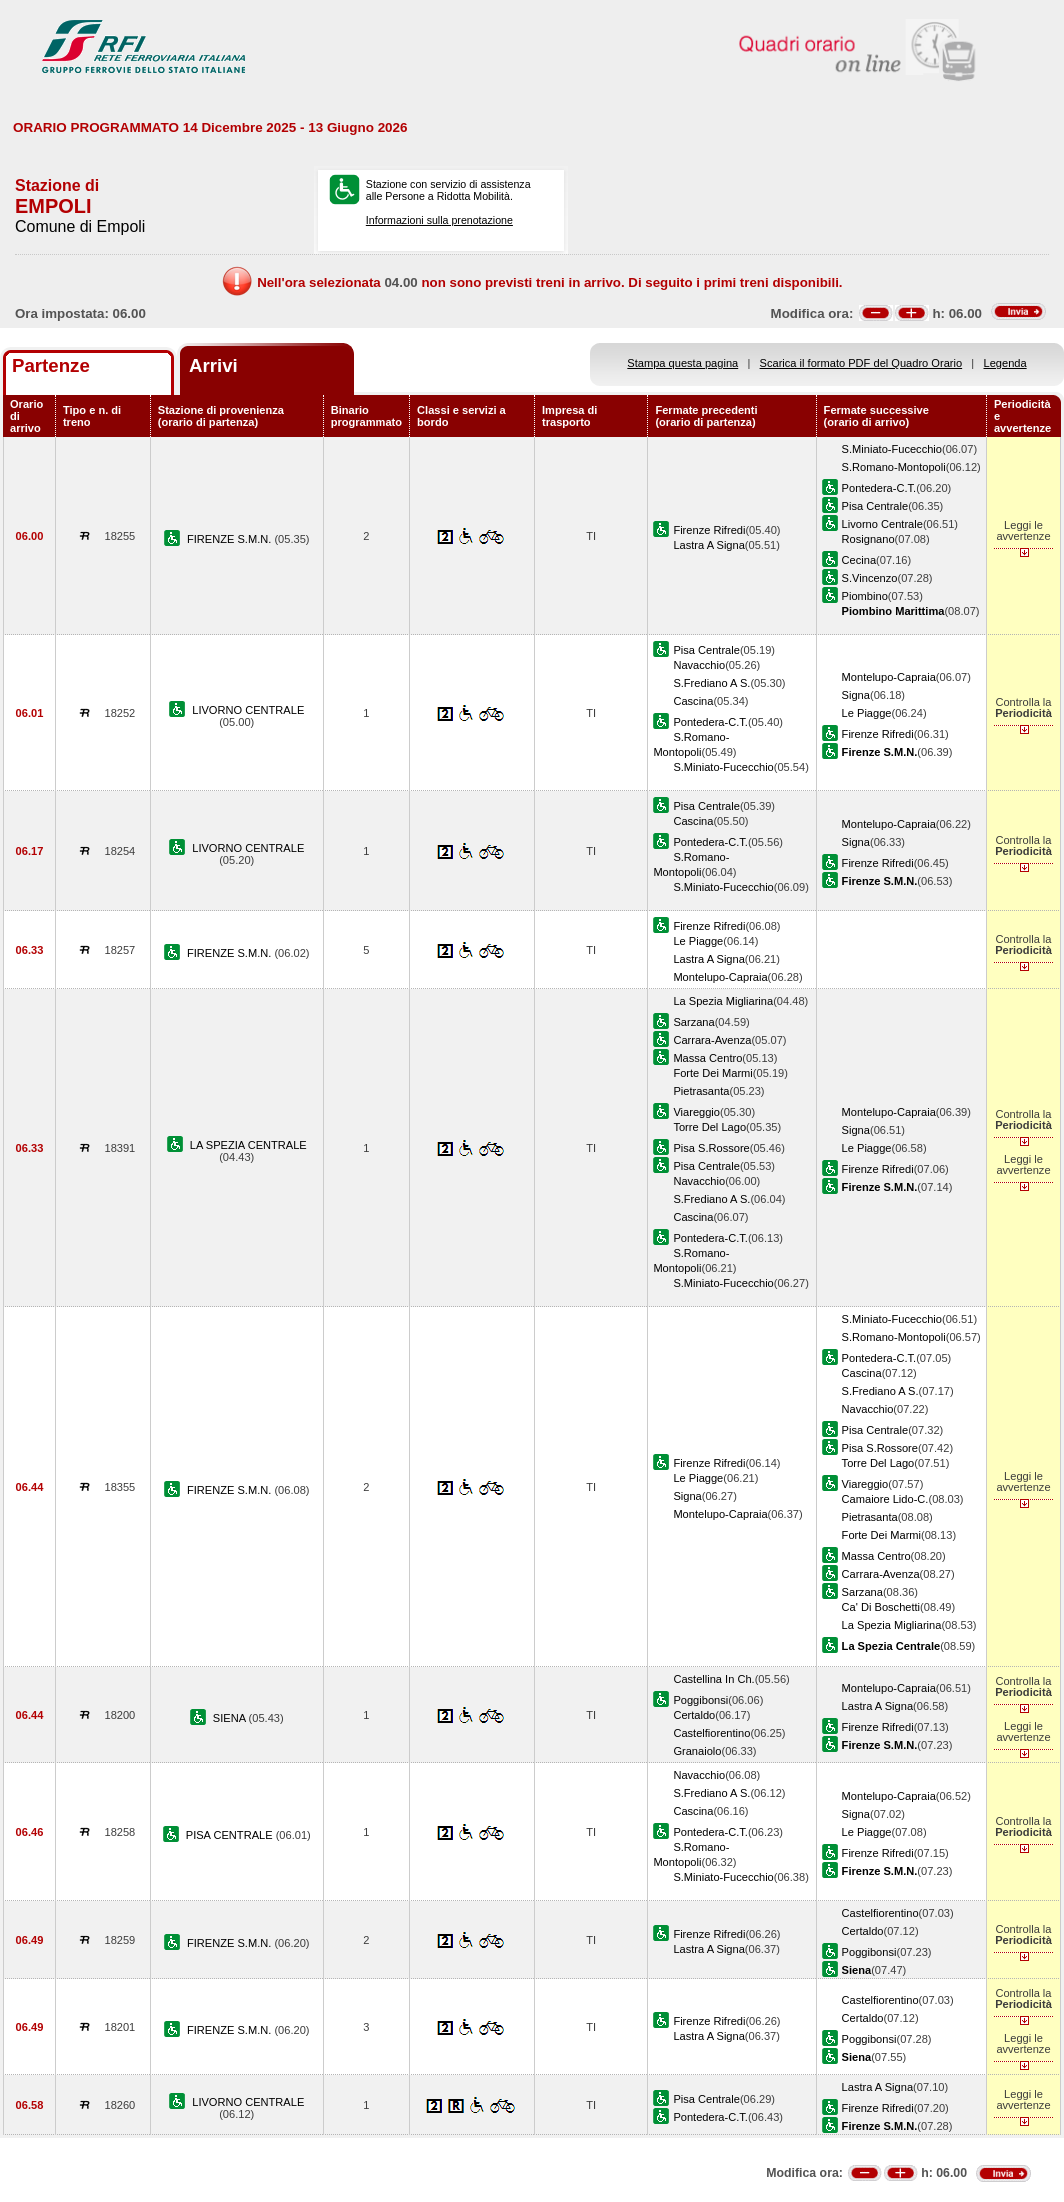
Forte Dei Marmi (712, 1073)
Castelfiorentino (711, 1733)
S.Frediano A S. (711, 683)
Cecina (859, 560)
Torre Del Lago (709, 1127)
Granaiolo (697, 1751)
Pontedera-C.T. (879, 488)
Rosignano (868, 539)
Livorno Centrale (882, 524)
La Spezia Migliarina (723, 1001)
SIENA (231, 1718)
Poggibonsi (700, 1700)
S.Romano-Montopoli (894, 467)
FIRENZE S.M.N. (230, 539)
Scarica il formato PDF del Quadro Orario (861, 363)
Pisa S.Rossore (711, 1148)
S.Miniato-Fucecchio (892, 449)
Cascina (693, 701)
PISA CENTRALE (231, 1835)
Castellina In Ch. (713, 1679)
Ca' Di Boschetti (881, 1607)
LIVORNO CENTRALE (248, 710)
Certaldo (694, 1715)
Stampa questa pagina (682, 363)
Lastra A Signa (708, 545)
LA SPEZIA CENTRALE (248, 1145)
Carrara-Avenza (712, 1040)
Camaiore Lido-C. (885, 1499)
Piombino (865, 596)
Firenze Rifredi (709, 530)
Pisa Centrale (875, 506)
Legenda (1005, 363)
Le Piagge (867, 713)
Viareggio (696, 1112)
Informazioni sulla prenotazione (439, 220)
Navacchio (699, 665)
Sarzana (693, 1022)
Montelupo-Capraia (889, 677)
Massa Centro (707, 1058)
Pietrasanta (701, 1091)
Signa (856, 695)
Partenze (51, 365)
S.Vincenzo (870, 578)
